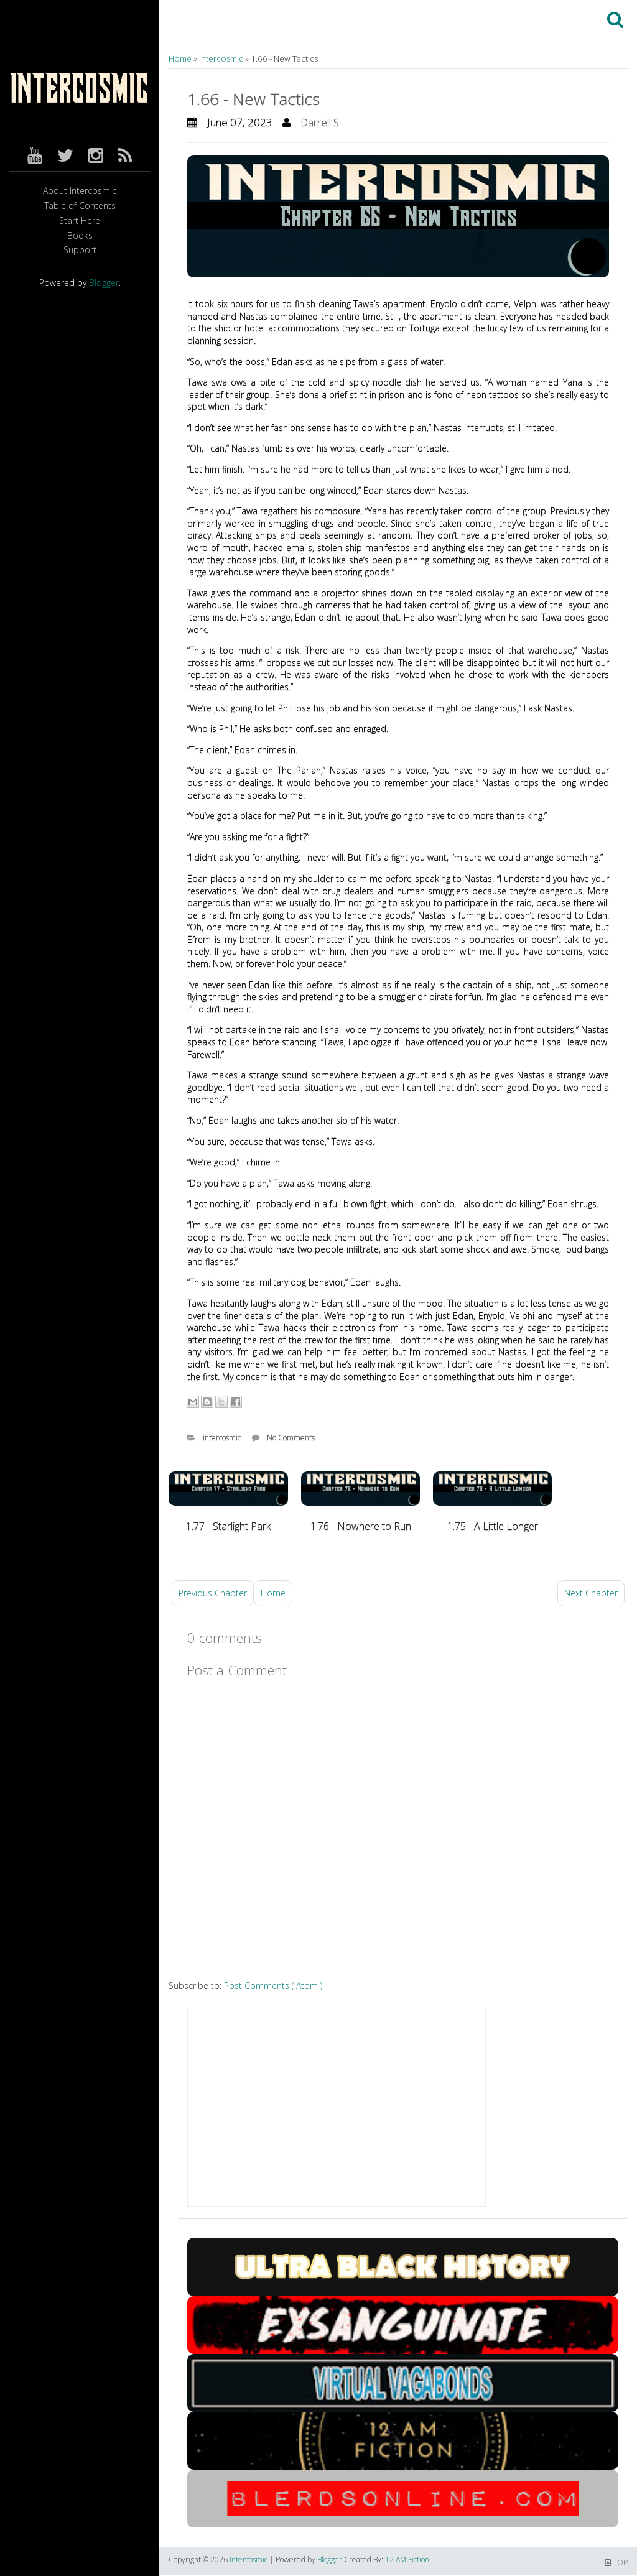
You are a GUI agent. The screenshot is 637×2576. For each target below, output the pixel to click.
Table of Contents (80, 206)
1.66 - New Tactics (253, 99)
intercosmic (222, 58)
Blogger (104, 283)
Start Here (79, 221)
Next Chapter (591, 1593)
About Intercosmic (79, 191)
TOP (616, 2562)
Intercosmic (249, 2559)
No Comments (291, 1437)
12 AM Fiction (407, 2559)
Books (80, 236)
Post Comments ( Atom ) (273, 1985)
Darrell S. (320, 122)
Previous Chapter (213, 1593)
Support (79, 250)
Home (181, 58)
